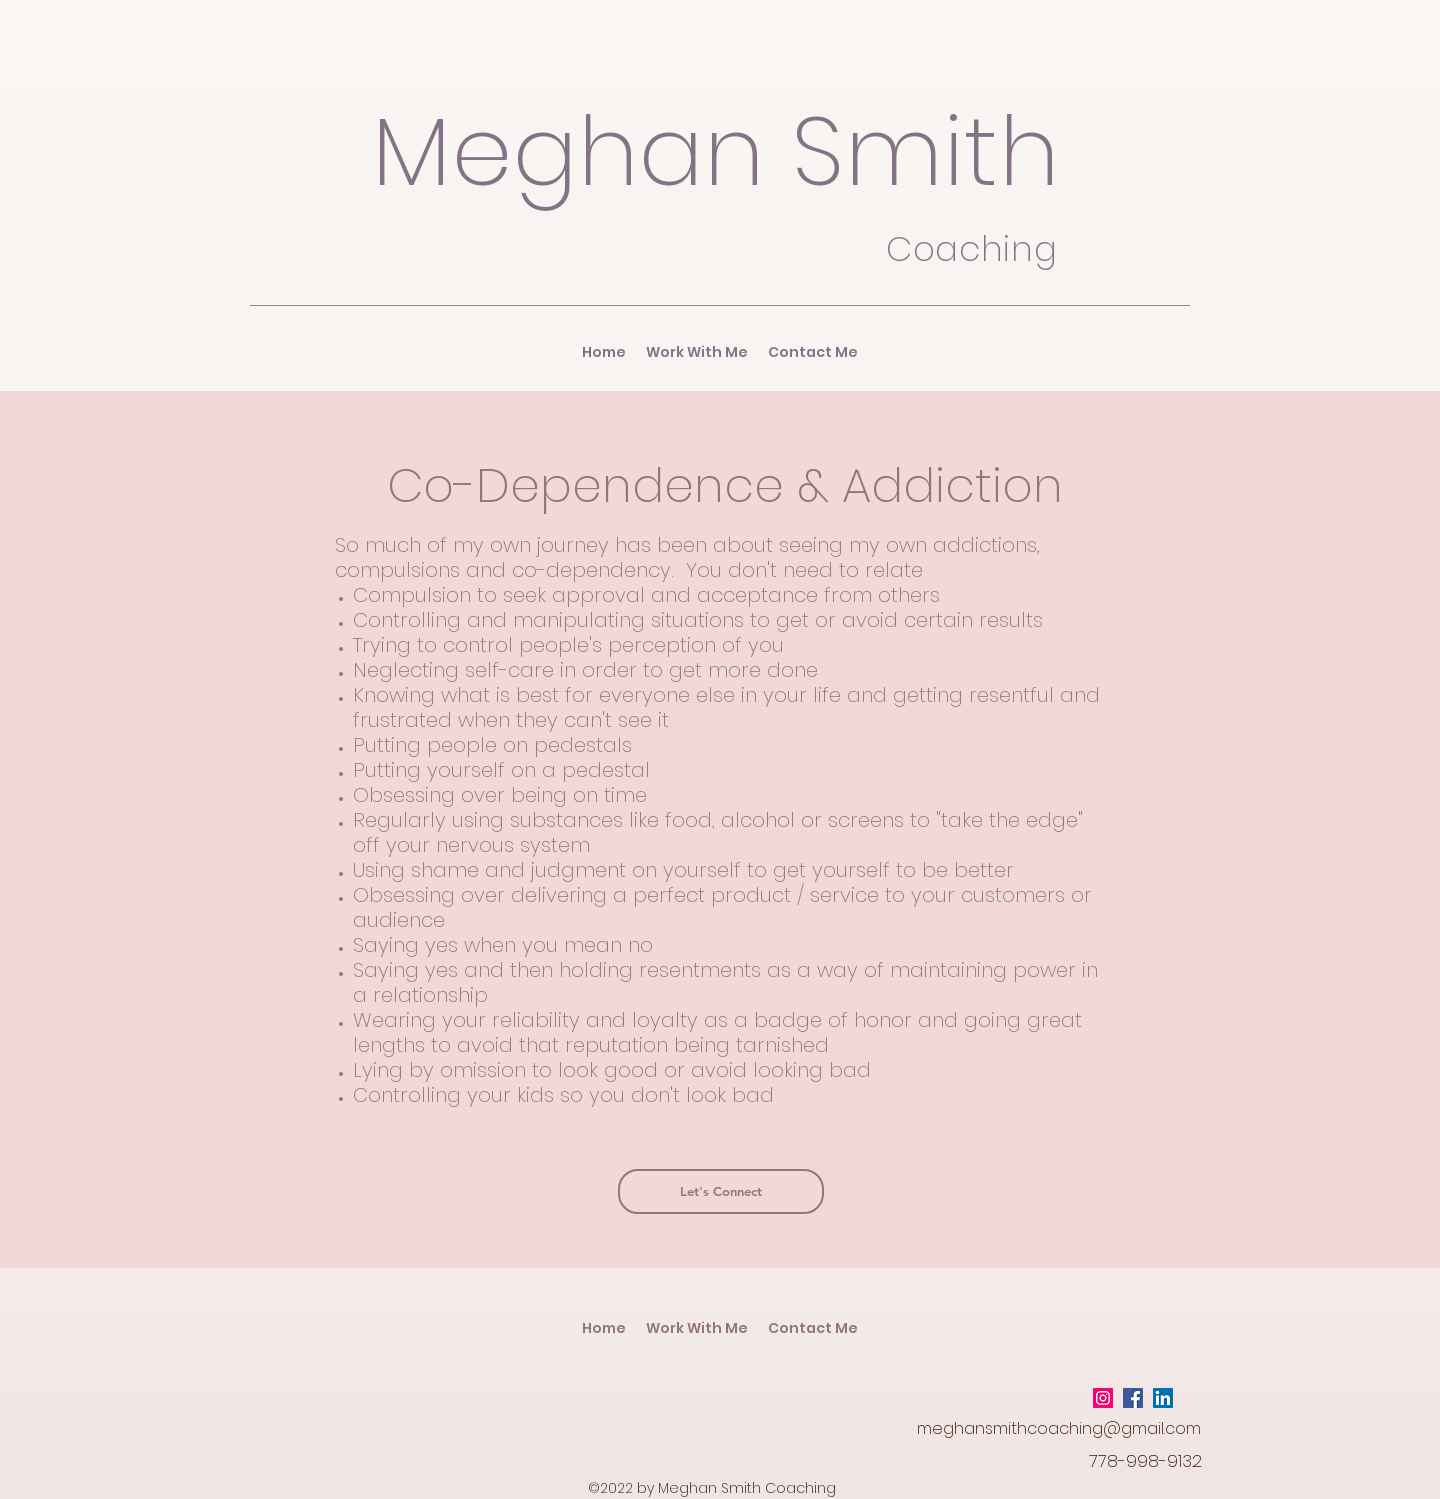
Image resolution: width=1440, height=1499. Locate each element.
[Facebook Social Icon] (1133, 1398)
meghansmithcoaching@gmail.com (1059, 1428)
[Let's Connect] (721, 1191)
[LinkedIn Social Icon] (1163, 1398)
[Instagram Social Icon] (1103, 1398)
